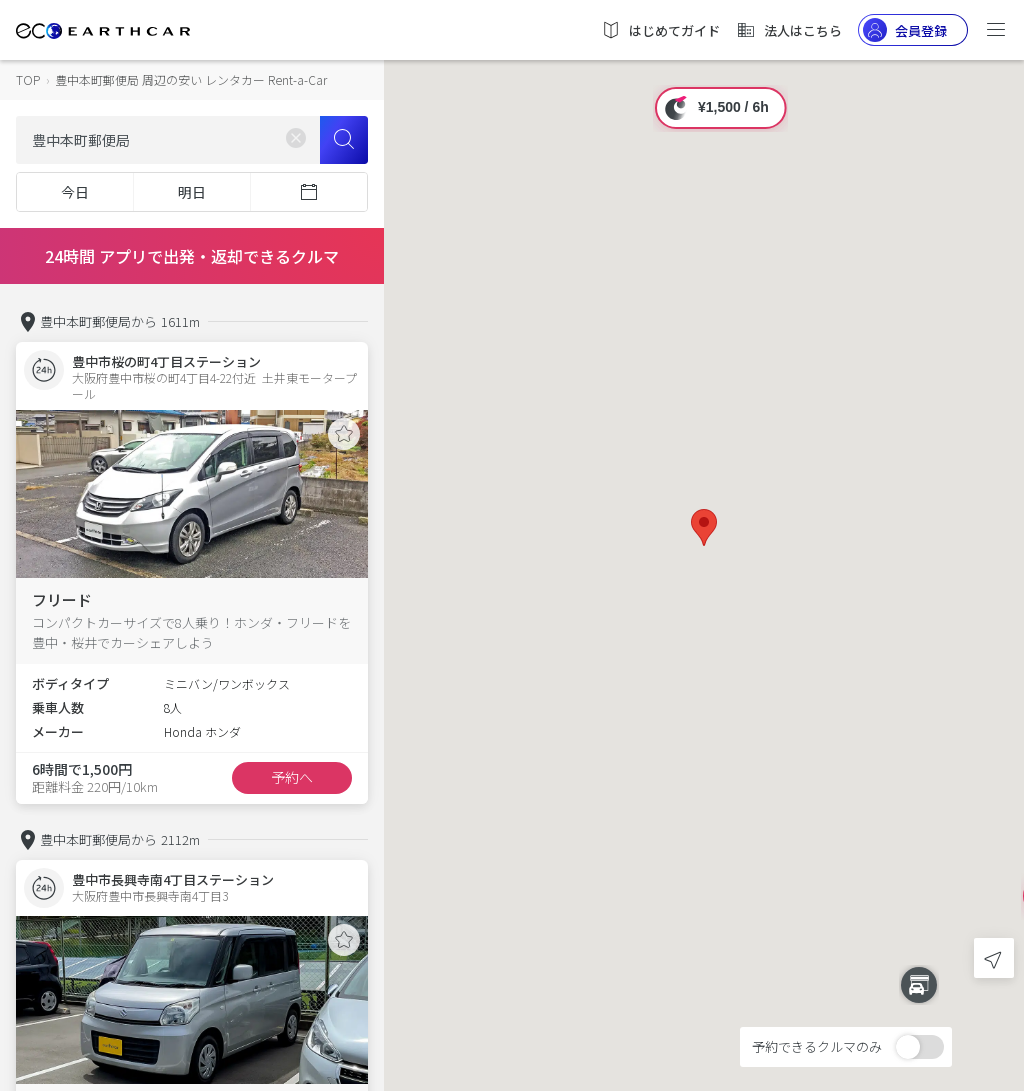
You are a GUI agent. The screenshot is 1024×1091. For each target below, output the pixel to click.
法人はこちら (789, 30)
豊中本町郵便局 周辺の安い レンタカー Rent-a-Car (191, 79)
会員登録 (905, 30)
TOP (28, 79)
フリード (62, 599)
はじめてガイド (660, 30)
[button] (704, 527)
